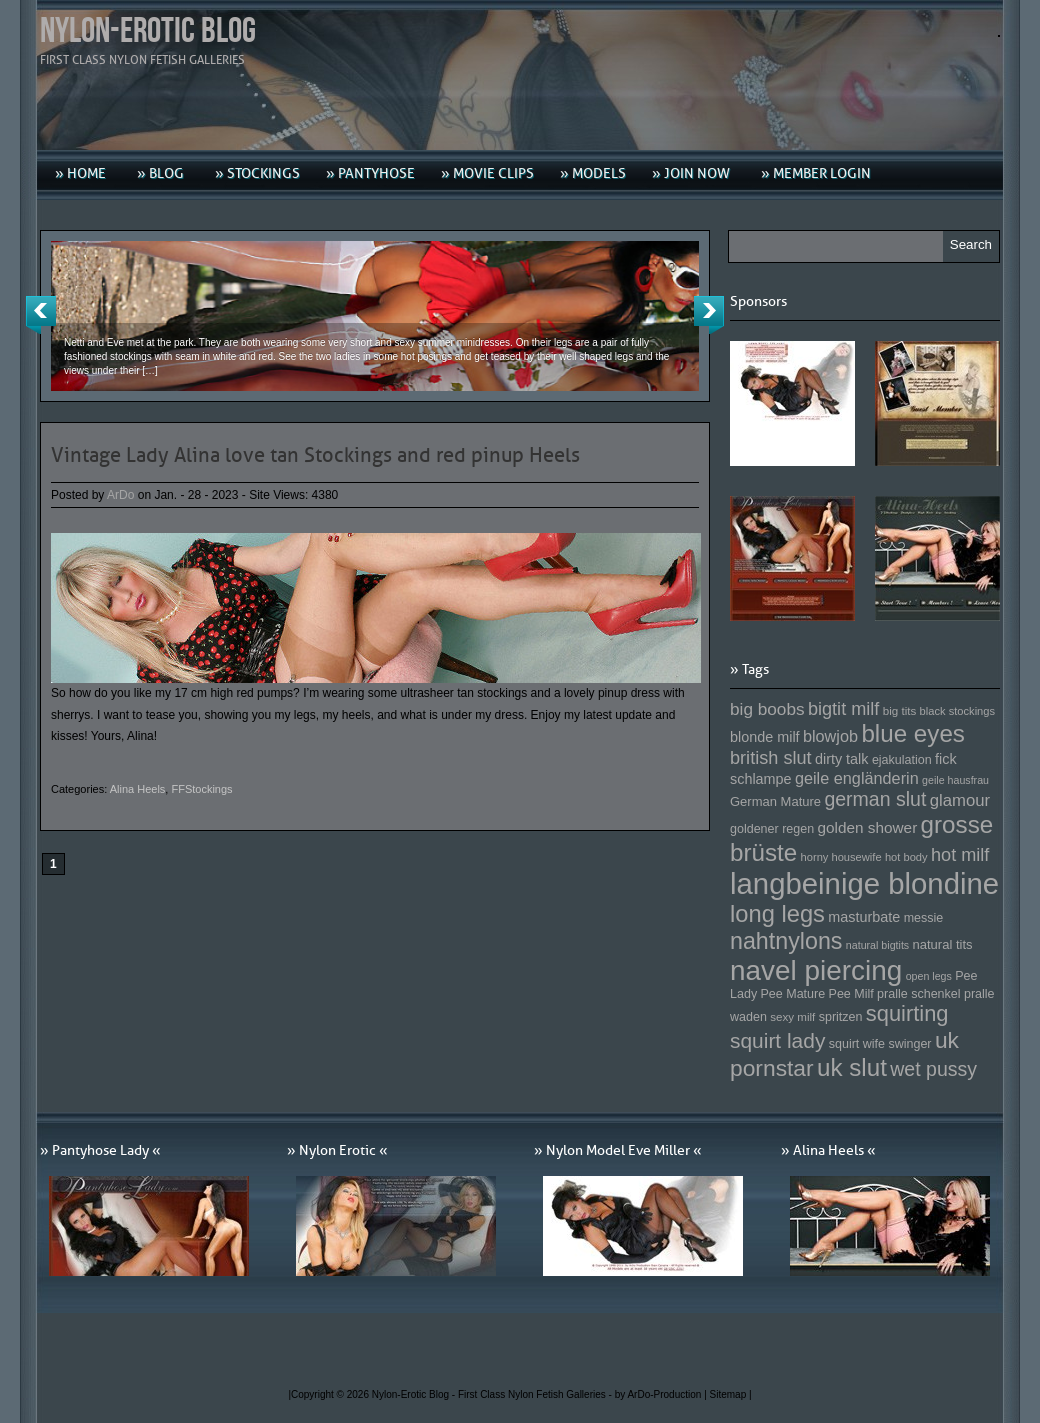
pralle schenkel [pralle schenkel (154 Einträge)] (919, 994)
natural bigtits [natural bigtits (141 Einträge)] (877, 945)
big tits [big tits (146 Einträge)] (900, 710)
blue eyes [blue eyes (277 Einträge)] (913, 733)
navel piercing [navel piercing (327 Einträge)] (816, 970)
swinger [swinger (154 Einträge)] (909, 1044)
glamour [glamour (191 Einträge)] (960, 800)
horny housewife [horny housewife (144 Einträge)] (841, 857)
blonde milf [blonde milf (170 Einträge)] (765, 737)
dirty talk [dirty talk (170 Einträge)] (842, 759)
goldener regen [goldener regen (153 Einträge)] (772, 829)
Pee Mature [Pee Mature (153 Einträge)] (792, 994)
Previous (41, 315)
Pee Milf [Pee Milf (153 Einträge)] (851, 994)
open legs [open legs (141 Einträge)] (929, 976)
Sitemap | (731, 1394)
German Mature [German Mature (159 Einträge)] (775, 801)
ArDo (120, 495)
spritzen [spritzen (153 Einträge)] (841, 1017)
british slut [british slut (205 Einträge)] (771, 758)
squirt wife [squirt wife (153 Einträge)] (857, 1044)
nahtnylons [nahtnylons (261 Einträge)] (786, 941)
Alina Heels (138, 789)
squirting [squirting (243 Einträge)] (907, 1013)
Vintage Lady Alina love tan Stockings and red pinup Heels (315, 455)
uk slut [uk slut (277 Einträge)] (852, 1067)
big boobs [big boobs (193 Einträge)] (767, 709)
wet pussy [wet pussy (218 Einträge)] (933, 1069)
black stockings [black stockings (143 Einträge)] (957, 711)
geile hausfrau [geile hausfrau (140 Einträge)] (955, 780)
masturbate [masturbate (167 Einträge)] (864, 917)
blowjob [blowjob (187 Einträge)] (830, 736)
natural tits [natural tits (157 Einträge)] (943, 944)
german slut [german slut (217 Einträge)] (875, 799)
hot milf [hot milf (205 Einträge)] (960, 855)
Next (709, 315)
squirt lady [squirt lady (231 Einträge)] (777, 1040)
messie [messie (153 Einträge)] (924, 918)
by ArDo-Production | (662, 1394)
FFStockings (201, 789)
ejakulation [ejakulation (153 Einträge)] (902, 760)
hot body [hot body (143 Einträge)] (906, 857)
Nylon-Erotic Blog (148, 31)
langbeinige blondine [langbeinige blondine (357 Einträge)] (864, 883)
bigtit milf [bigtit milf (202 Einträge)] (844, 709)
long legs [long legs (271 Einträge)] (777, 914)
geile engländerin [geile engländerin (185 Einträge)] (857, 778)
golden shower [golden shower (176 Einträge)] (868, 827)
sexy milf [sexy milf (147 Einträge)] (792, 1016)
